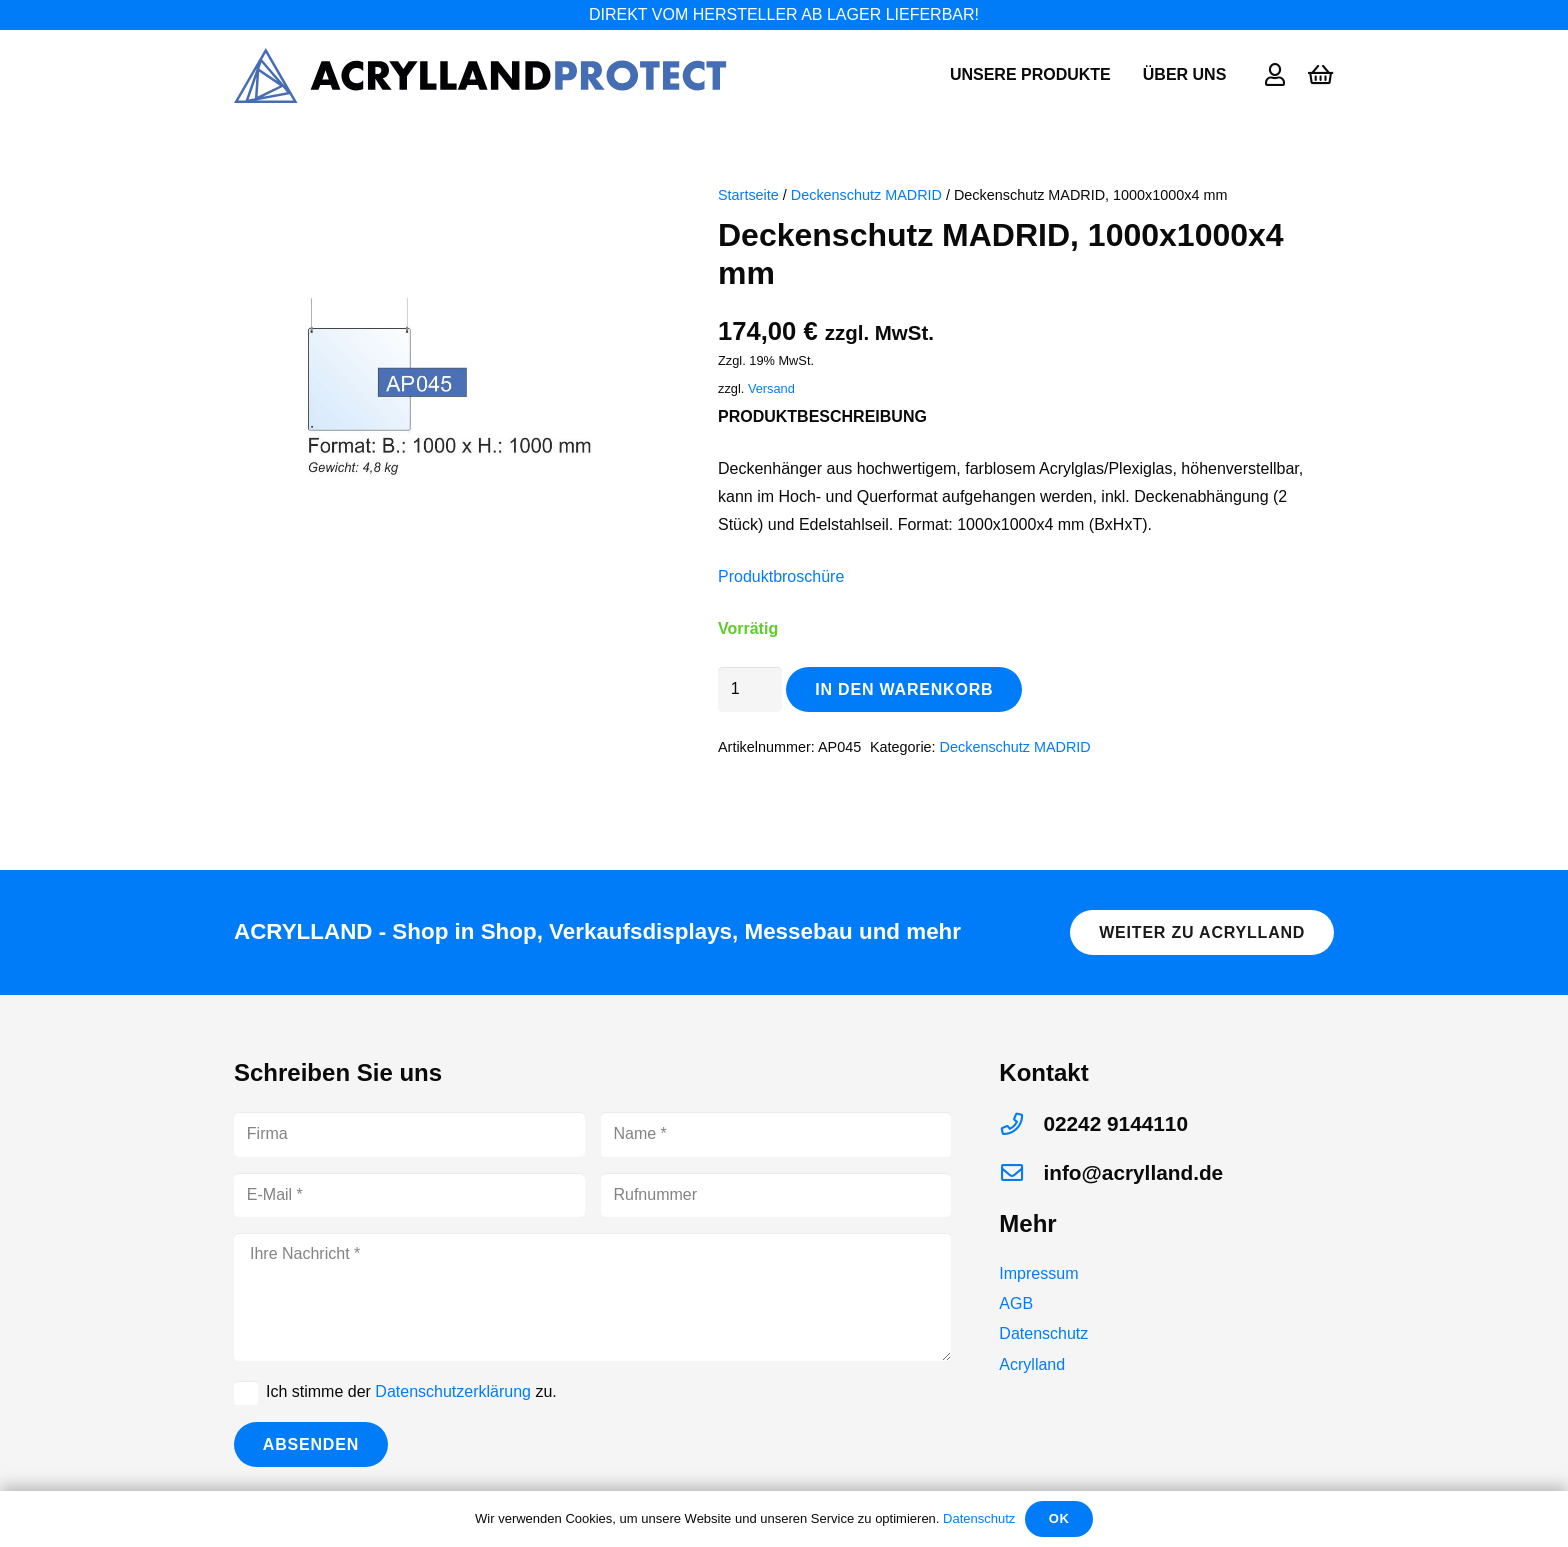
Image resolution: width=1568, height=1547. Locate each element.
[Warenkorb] (1320, 75)
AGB (1016, 1303)
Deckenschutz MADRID (866, 195)
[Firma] (409, 1134)
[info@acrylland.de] (1021, 1173)
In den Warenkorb (904, 689)
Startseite (748, 195)
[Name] (776, 1134)
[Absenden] (311, 1444)
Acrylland (1032, 1364)
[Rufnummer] (776, 1195)
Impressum (1038, 1273)
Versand (771, 388)
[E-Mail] (409, 1195)
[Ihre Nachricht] (592, 1297)
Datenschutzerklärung (453, 1391)
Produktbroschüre (781, 576)
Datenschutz (1043, 1333)
